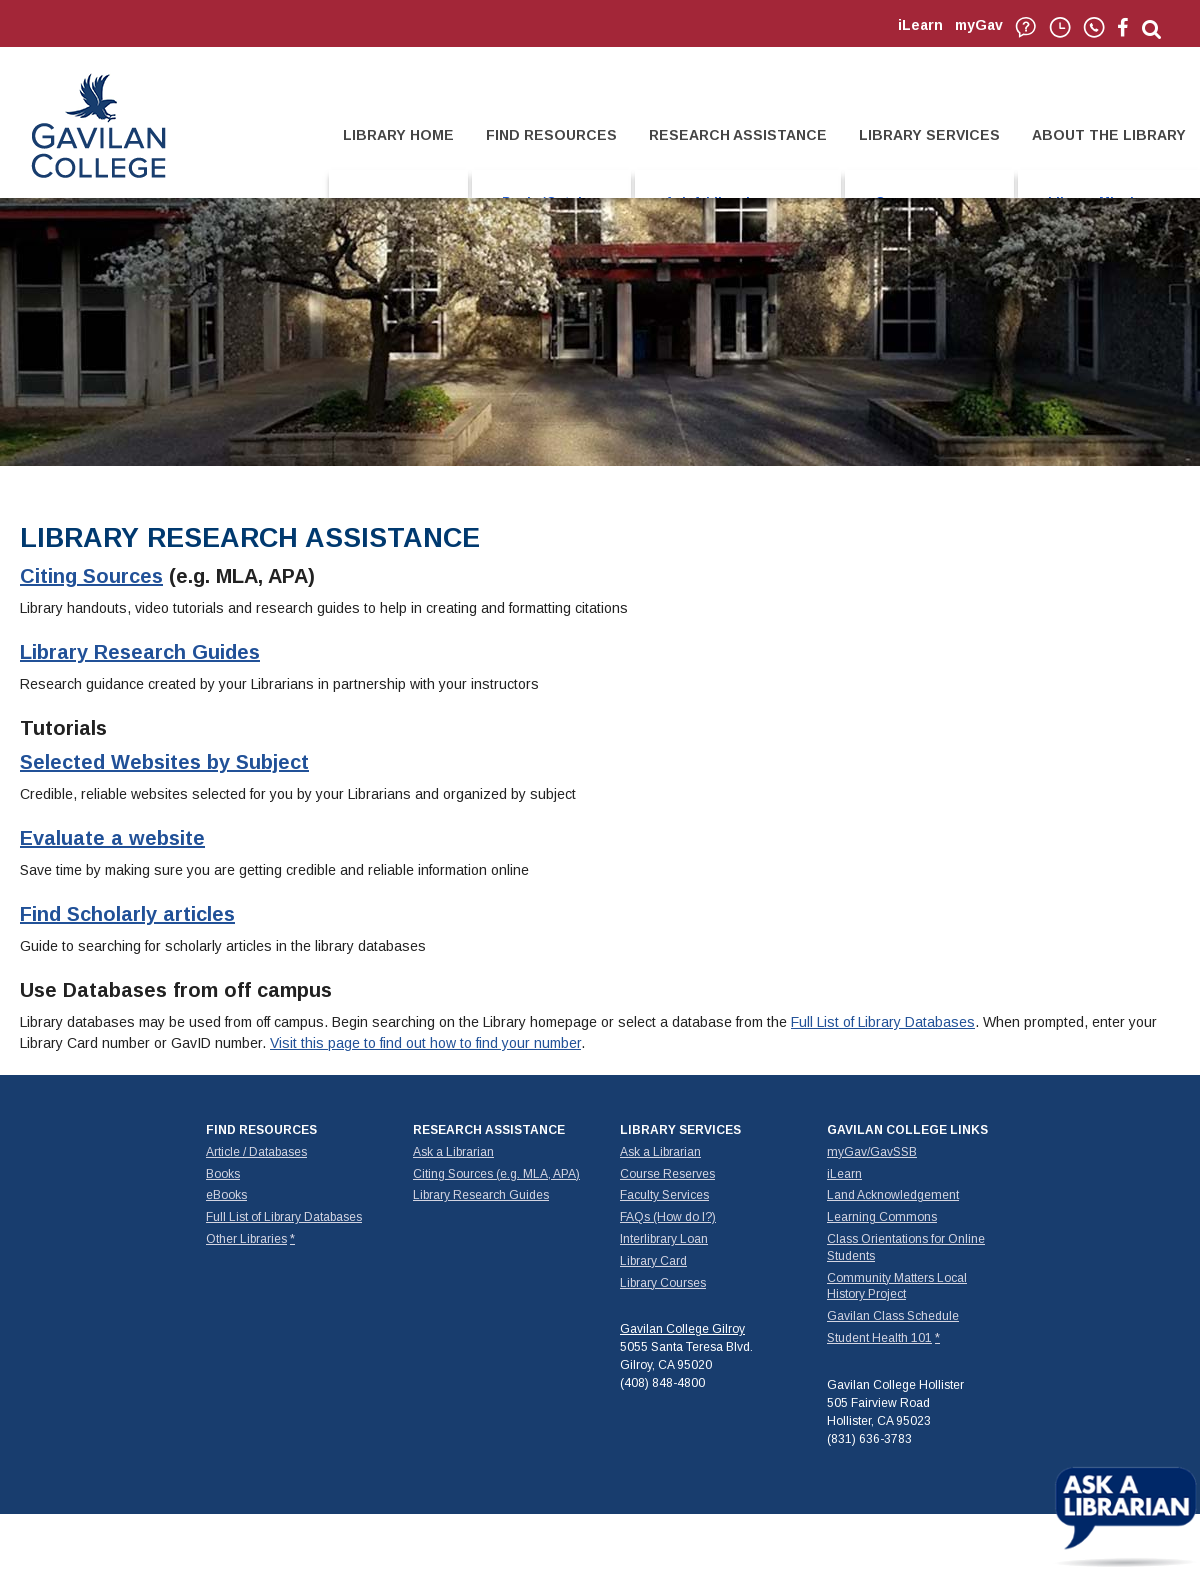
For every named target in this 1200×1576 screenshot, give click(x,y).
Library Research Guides (140, 652)
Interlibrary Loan (664, 1239)
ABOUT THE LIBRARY (1109, 135)
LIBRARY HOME (398, 135)
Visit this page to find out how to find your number (425, 1043)
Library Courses (663, 1283)
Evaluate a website (112, 838)
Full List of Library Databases (883, 1022)
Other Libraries (246, 1239)
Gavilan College (98, 123)
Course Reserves (667, 1174)
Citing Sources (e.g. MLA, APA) (496, 1174)
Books (223, 1174)
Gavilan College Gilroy (682, 1329)
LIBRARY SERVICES (929, 135)
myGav (979, 25)
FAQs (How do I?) (668, 1217)
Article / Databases (256, 1152)
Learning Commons (882, 1217)
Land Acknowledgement (893, 1195)
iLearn (920, 25)
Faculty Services (664, 1195)
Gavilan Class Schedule (893, 1316)
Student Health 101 (879, 1338)
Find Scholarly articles (127, 914)
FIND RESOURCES (551, 135)
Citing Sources (91, 576)
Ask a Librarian (453, 1152)
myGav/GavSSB (872, 1152)
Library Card (653, 1261)
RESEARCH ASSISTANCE (738, 135)
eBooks (226, 1195)
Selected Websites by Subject (164, 762)
